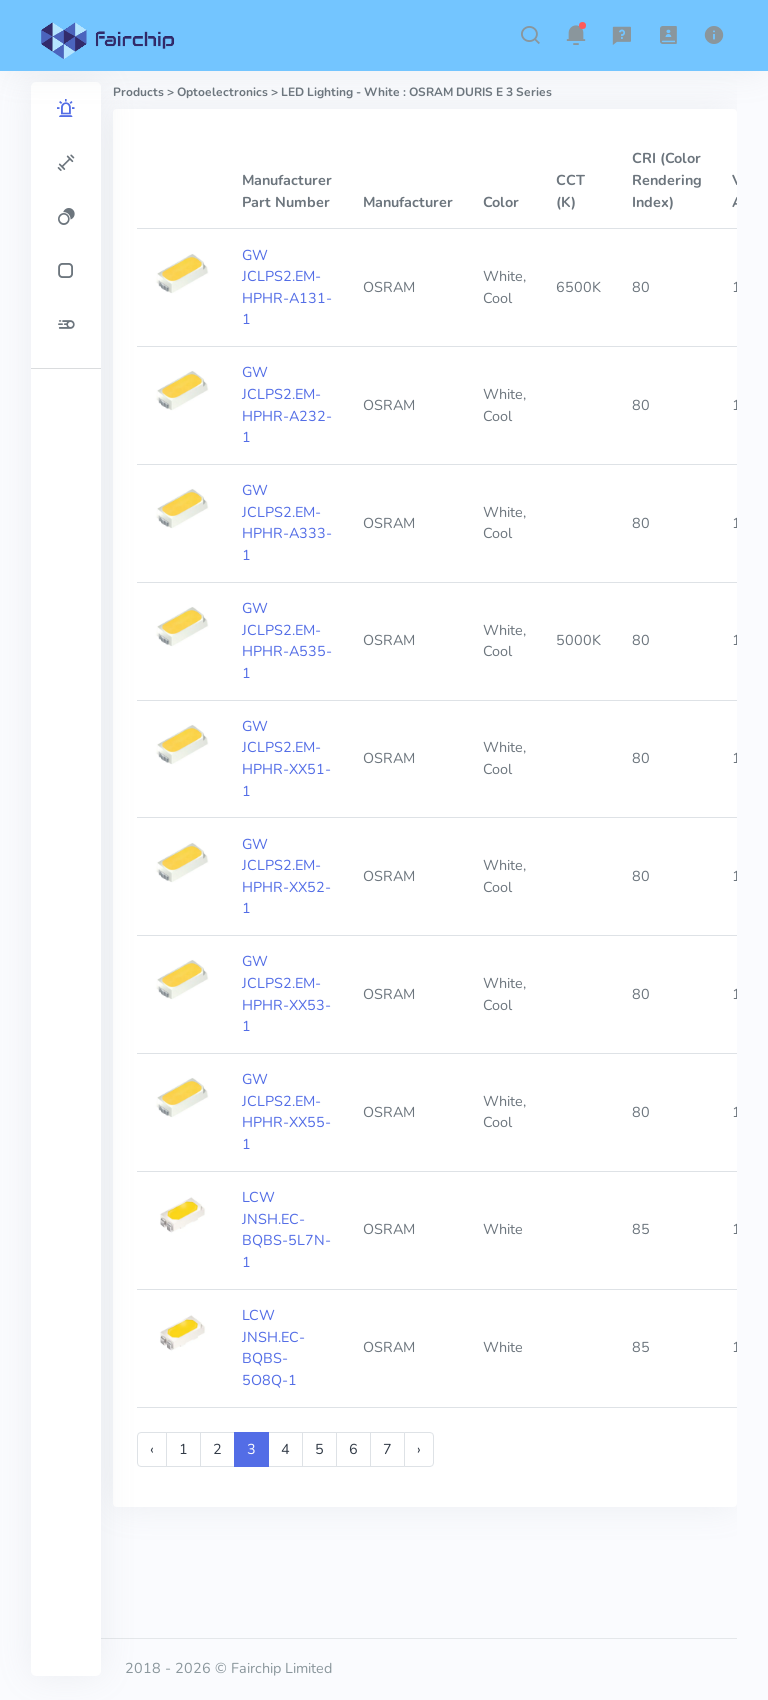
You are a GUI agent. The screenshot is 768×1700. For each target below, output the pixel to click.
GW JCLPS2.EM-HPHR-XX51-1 (286, 758)
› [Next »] (419, 1449)
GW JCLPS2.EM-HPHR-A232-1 (287, 404)
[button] (530, 35)
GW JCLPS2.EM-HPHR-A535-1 (287, 640)
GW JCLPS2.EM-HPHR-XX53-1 (286, 993)
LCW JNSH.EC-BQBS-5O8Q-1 (273, 1347)
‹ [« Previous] (152, 1449)
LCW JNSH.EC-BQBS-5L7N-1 (286, 1229)
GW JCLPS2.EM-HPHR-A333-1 (287, 522)
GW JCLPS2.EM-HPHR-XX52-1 (286, 876)
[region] (66, 879)
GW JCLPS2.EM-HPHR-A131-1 (287, 287)
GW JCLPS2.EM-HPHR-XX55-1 (286, 1111)
